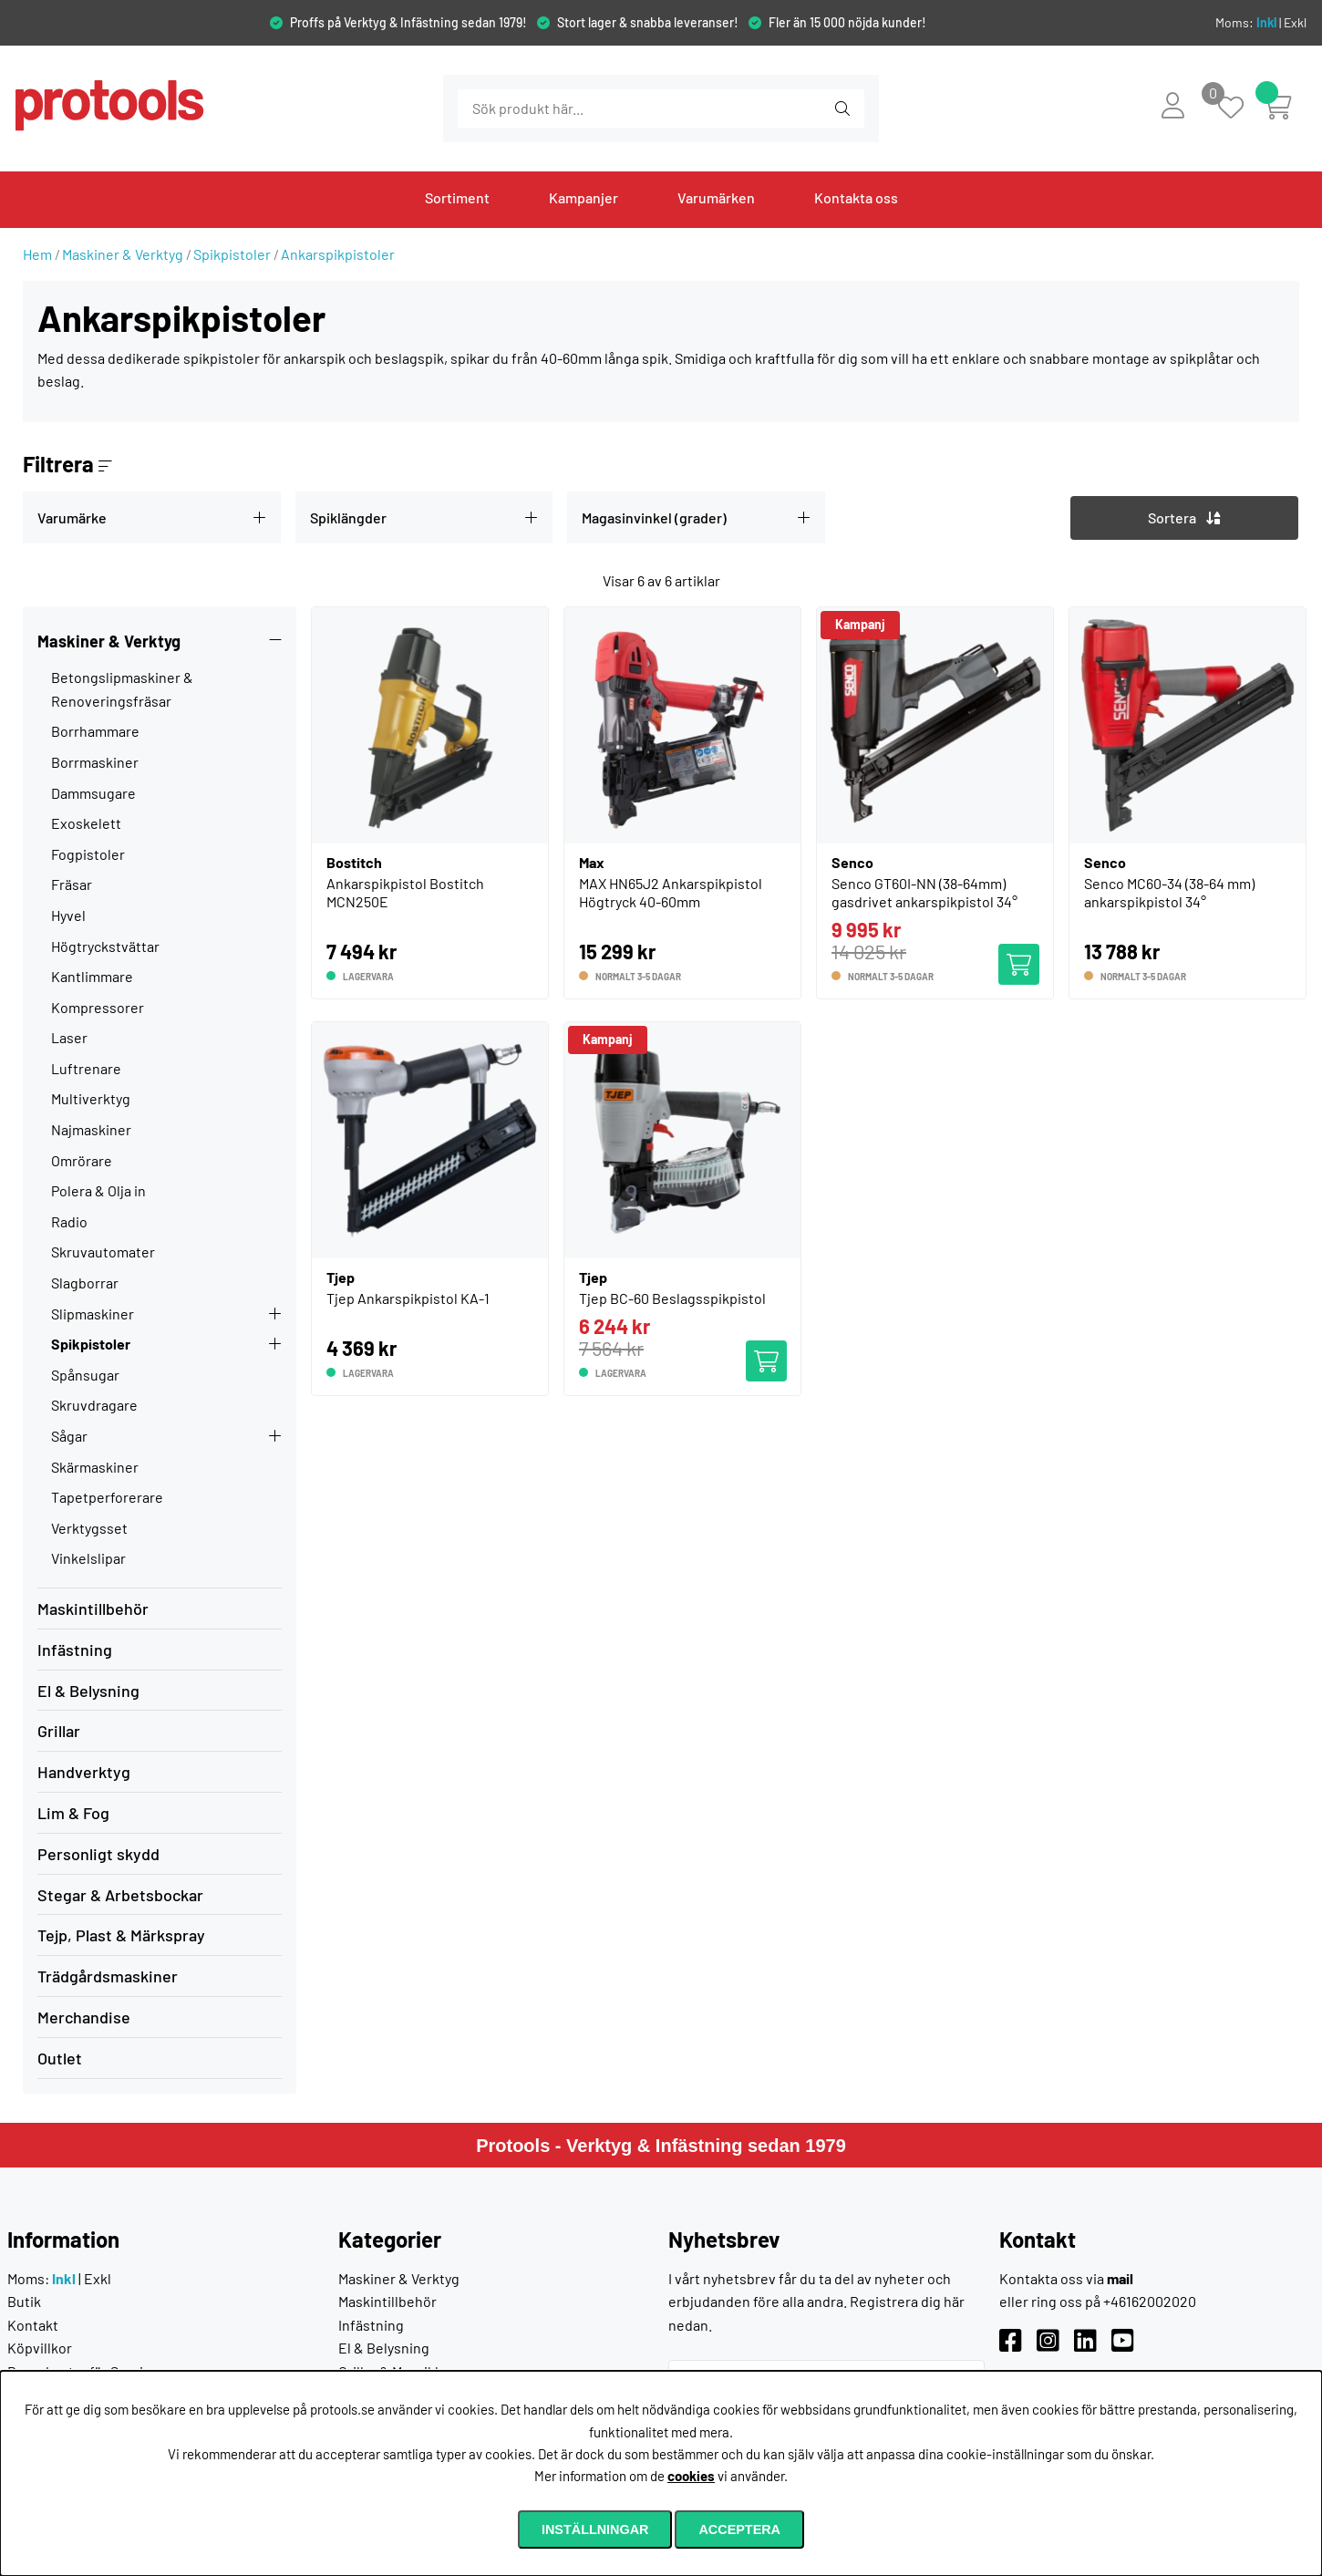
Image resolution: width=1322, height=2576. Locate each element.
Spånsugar (85, 1374)
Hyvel (68, 915)
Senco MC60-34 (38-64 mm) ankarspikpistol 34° (1169, 892)
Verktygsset (89, 1527)
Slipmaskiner (92, 1313)
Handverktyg (83, 1772)
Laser (69, 1037)
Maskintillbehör (93, 1608)
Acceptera (739, 2529)
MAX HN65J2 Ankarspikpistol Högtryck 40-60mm (670, 892)
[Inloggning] (1173, 104)
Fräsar (71, 884)
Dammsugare (93, 793)
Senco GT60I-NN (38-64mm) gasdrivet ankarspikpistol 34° (924, 892)
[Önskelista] (1240, 109)
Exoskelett (86, 823)
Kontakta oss (856, 197)
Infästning (74, 1650)
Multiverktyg (90, 1098)
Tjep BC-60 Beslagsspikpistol (672, 1298)
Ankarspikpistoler (338, 254)
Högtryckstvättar (105, 946)
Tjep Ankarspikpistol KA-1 (408, 1298)
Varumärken (716, 197)
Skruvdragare (94, 1404)
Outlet (59, 2058)
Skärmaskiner (95, 1466)
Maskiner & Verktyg (122, 254)
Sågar (69, 1435)
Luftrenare (86, 1068)
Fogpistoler (88, 854)
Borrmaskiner (95, 762)
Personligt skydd (98, 1854)
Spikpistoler (232, 254)
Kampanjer (583, 197)
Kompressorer (97, 1007)
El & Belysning (88, 1691)
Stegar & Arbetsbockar (120, 1895)
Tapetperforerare (107, 1496)
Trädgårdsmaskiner (107, 1976)
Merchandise (83, 2017)
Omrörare (81, 1160)
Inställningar (595, 2529)
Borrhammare (95, 731)
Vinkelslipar (88, 1558)
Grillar (58, 1731)
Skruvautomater (103, 1251)
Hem (37, 254)
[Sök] (556, 108)
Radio (69, 1221)
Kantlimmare (92, 976)
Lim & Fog (73, 1813)
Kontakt (32, 2324)
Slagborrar (85, 1282)
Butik (24, 2301)
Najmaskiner (91, 1129)
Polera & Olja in (98, 1190)
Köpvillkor (39, 2347)
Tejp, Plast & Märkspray (121, 1935)
